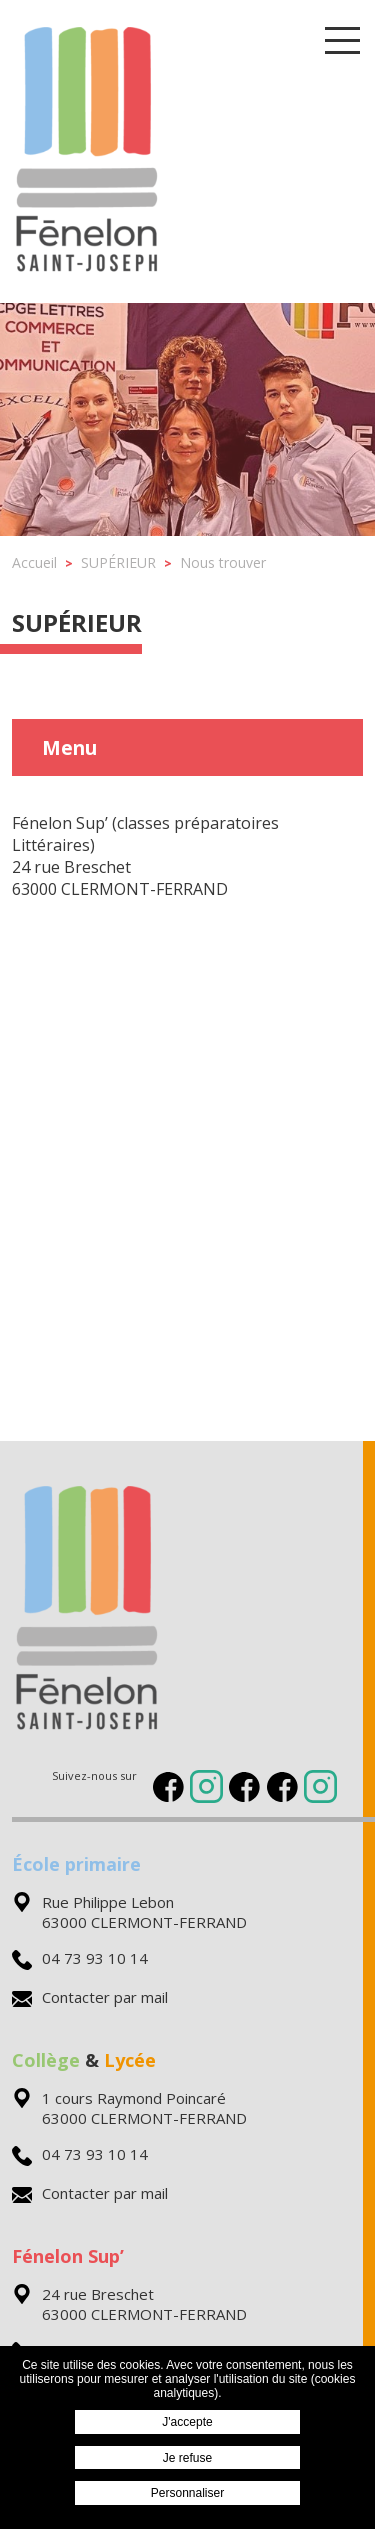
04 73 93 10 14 (80, 1958)
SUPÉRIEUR (77, 622)
